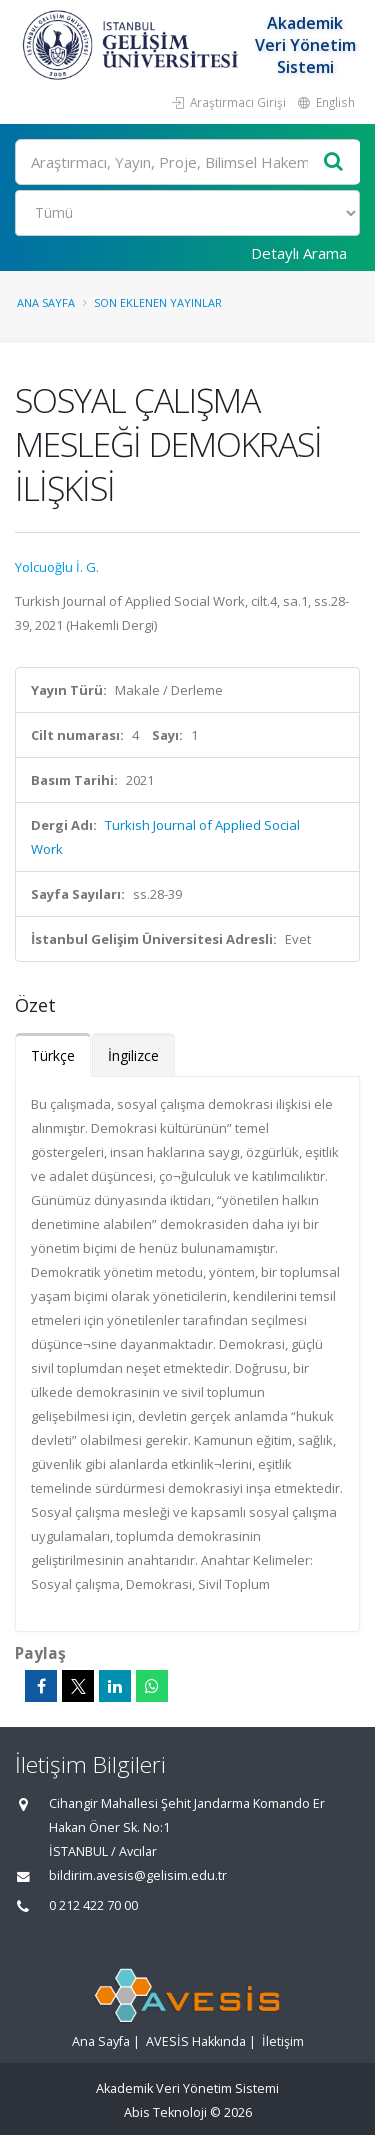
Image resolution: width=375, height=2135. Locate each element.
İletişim (283, 2041)
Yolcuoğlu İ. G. (57, 567)
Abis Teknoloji (165, 2112)
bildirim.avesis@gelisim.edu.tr (138, 1875)
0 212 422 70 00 (93, 1905)
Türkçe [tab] (53, 1055)
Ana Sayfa (46, 302)
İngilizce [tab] (133, 1055)
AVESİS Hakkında (196, 2041)
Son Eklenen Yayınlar (158, 302)
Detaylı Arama (299, 253)
